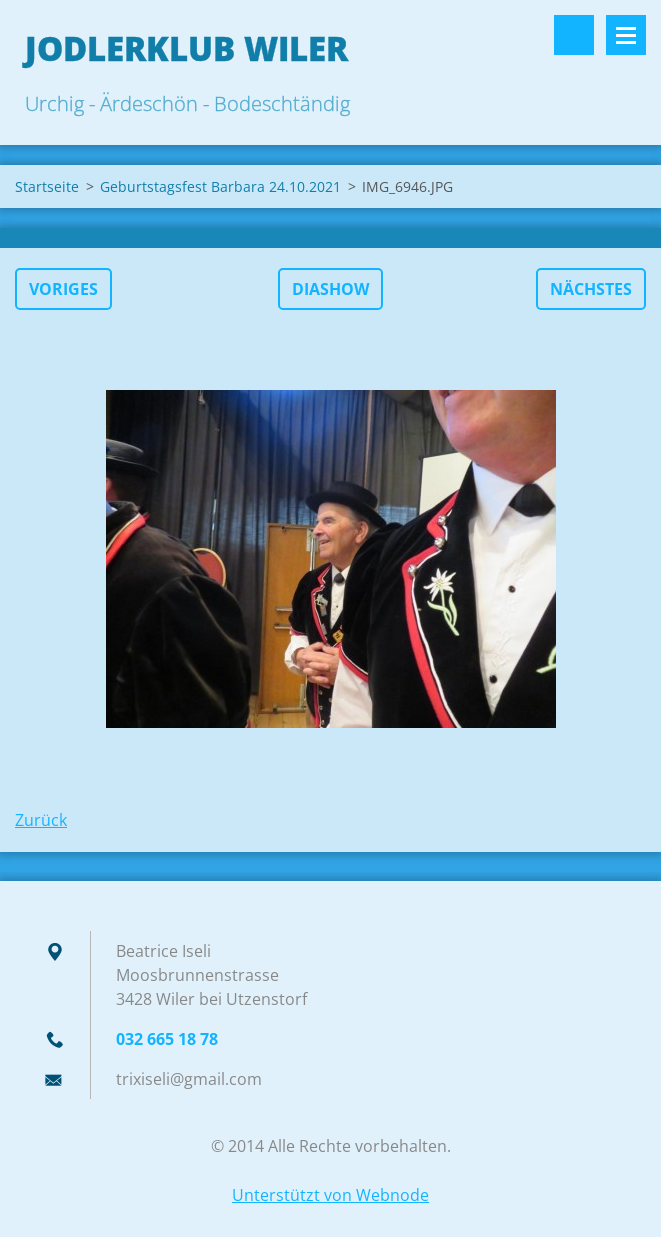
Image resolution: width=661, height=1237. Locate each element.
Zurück (41, 820)
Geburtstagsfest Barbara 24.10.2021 (220, 186)
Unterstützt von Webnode (330, 1195)
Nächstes (591, 289)
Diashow (330, 289)
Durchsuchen (574, 35)
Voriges (63, 289)
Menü (626, 35)
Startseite (47, 186)
